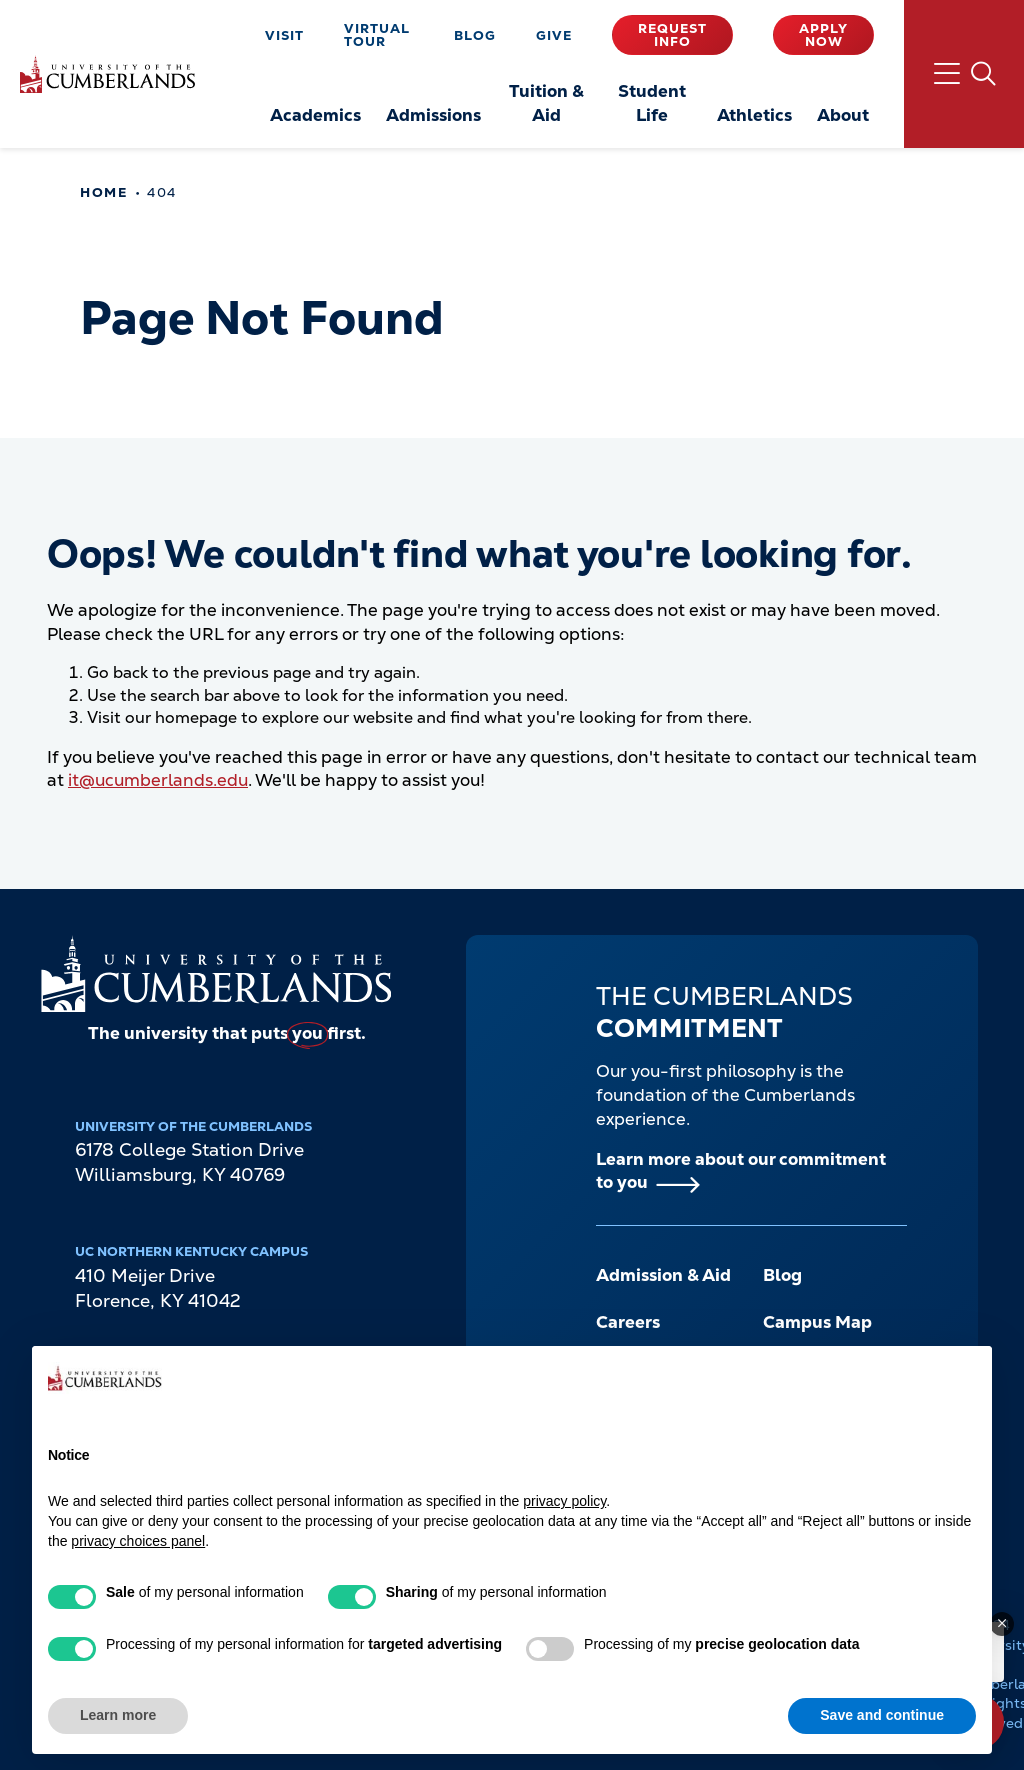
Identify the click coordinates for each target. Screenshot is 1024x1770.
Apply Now (823, 35)
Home (103, 192)
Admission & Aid (663, 1275)
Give (554, 35)
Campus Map (817, 1322)
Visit (284, 35)
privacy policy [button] (564, 1501)
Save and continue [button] (882, 1715)
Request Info (672, 35)
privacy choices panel (138, 1541)
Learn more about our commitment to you (741, 1171)
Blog (475, 35)
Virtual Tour (377, 35)
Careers (628, 1322)
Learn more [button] (118, 1715)
